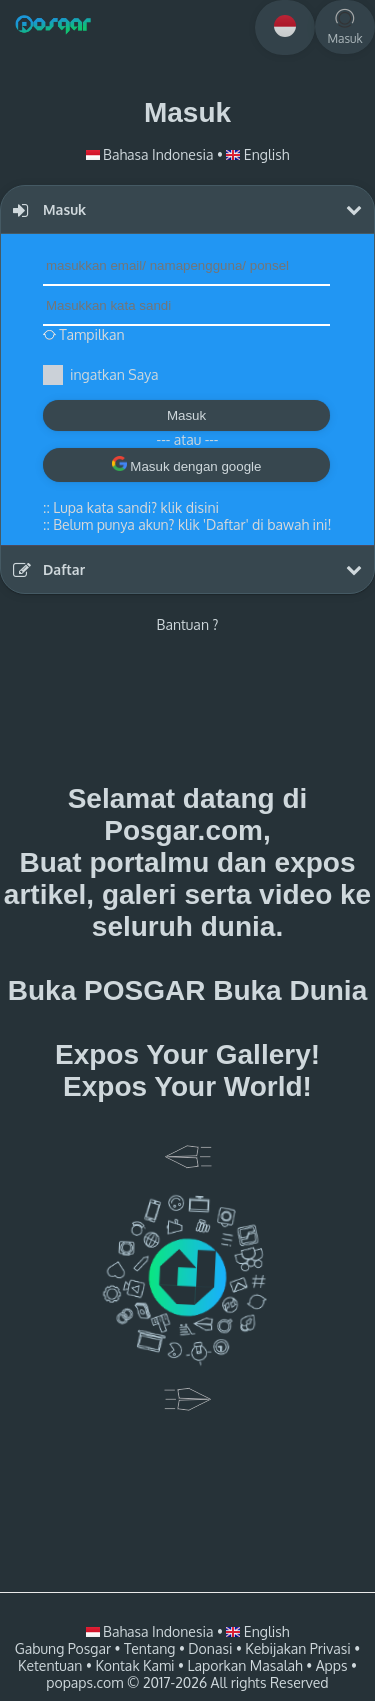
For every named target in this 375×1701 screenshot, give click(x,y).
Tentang (149, 1648)
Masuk (186, 415)
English (257, 154)
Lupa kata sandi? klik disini (136, 507)
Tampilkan (84, 334)
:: (131, 507)
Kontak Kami (134, 1665)
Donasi (210, 1648)
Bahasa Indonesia (151, 154)
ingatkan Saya (114, 374)
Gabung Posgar (63, 1648)
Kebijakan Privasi (297, 1648)
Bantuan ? (188, 624)
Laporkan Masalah (245, 1665)
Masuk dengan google (187, 465)
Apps (332, 1665)
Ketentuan (50, 1665)
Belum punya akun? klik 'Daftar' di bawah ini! (192, 524)
